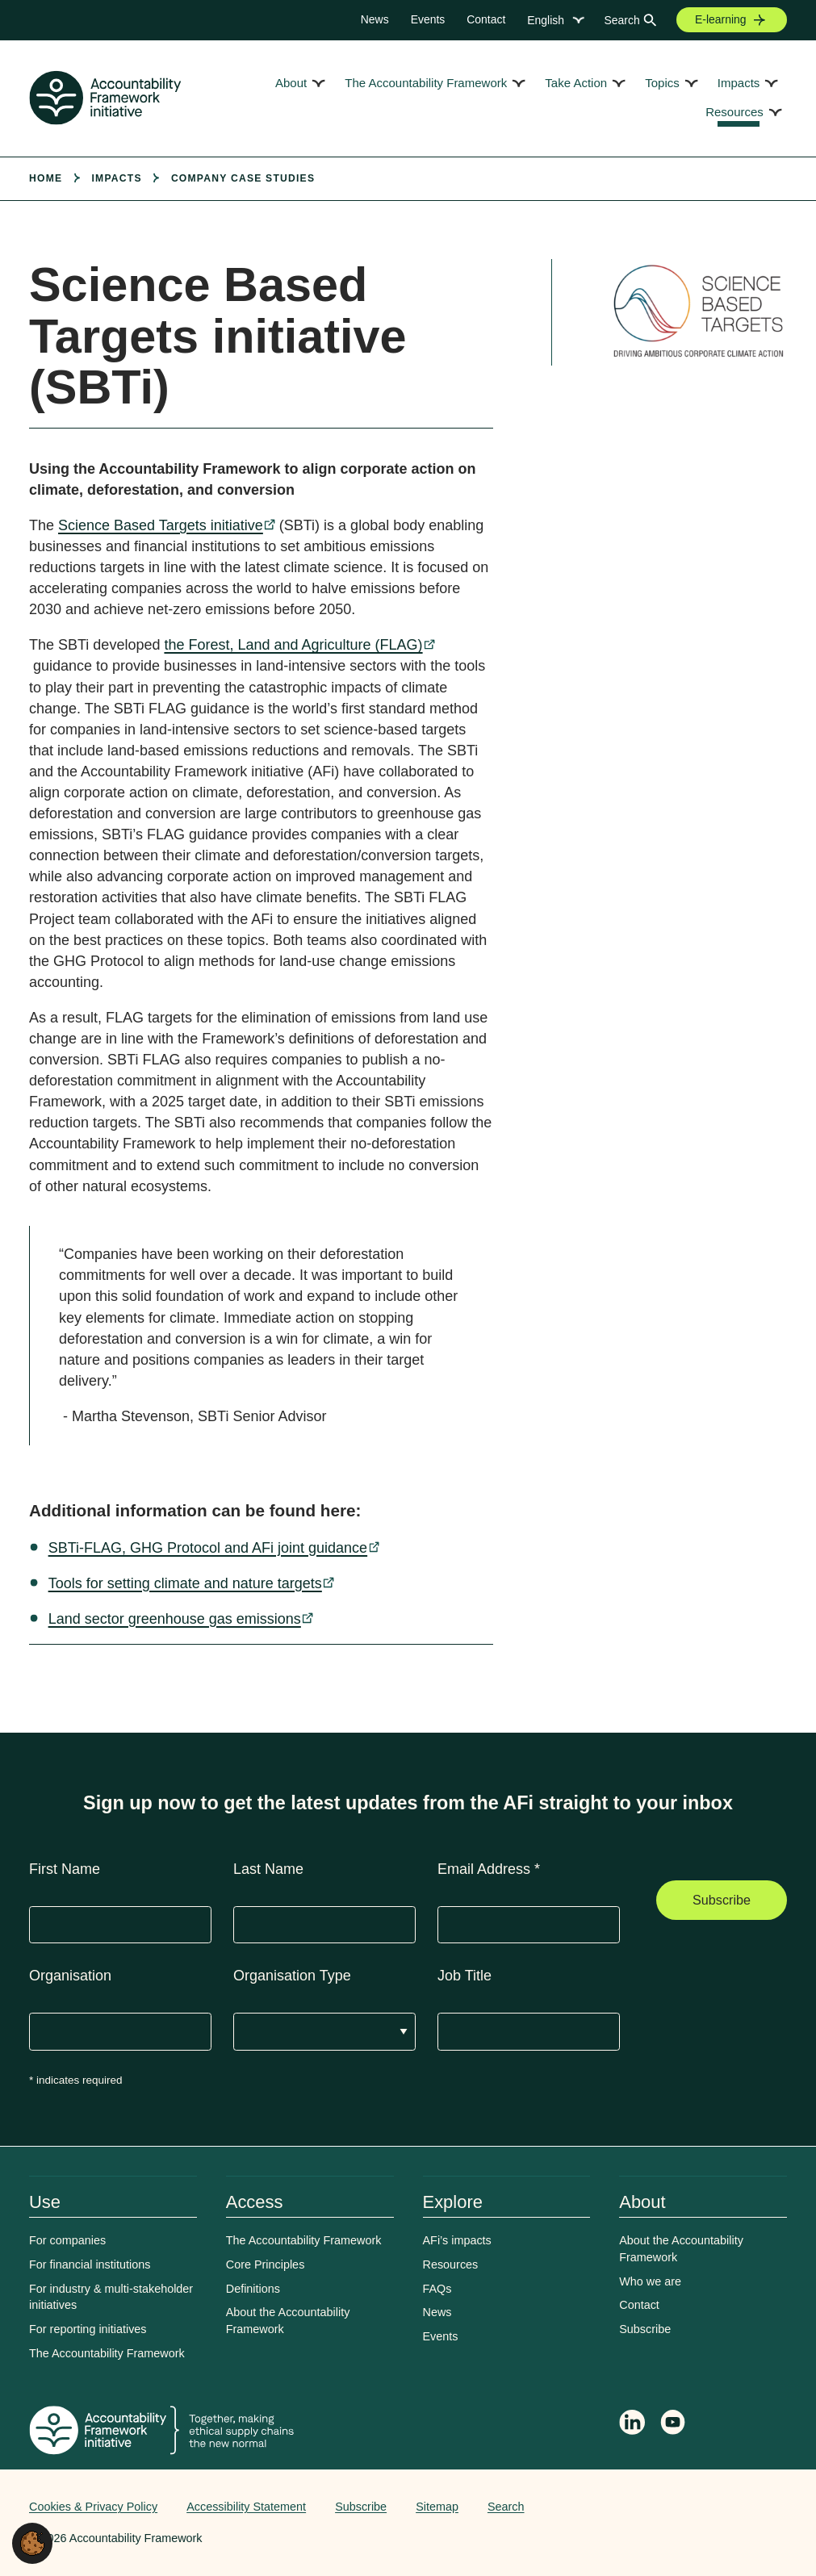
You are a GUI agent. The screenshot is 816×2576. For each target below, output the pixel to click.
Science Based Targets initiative (160, 525)
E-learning (721, 19)
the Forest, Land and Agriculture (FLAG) (293, 645)
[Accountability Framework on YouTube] (674, 2425)
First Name (64, 1869)
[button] (32, 2542)
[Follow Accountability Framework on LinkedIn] (632, 2424)
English (545, 20)
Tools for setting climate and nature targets (185, 1583)
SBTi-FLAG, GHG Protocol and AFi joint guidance (208, 1548)
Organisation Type (292, 1976)
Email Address (488, 1869)
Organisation (70, 1976)
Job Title (464, 1976)
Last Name (268, 1869)
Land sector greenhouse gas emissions (174, 1619)
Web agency (711, 2506)
